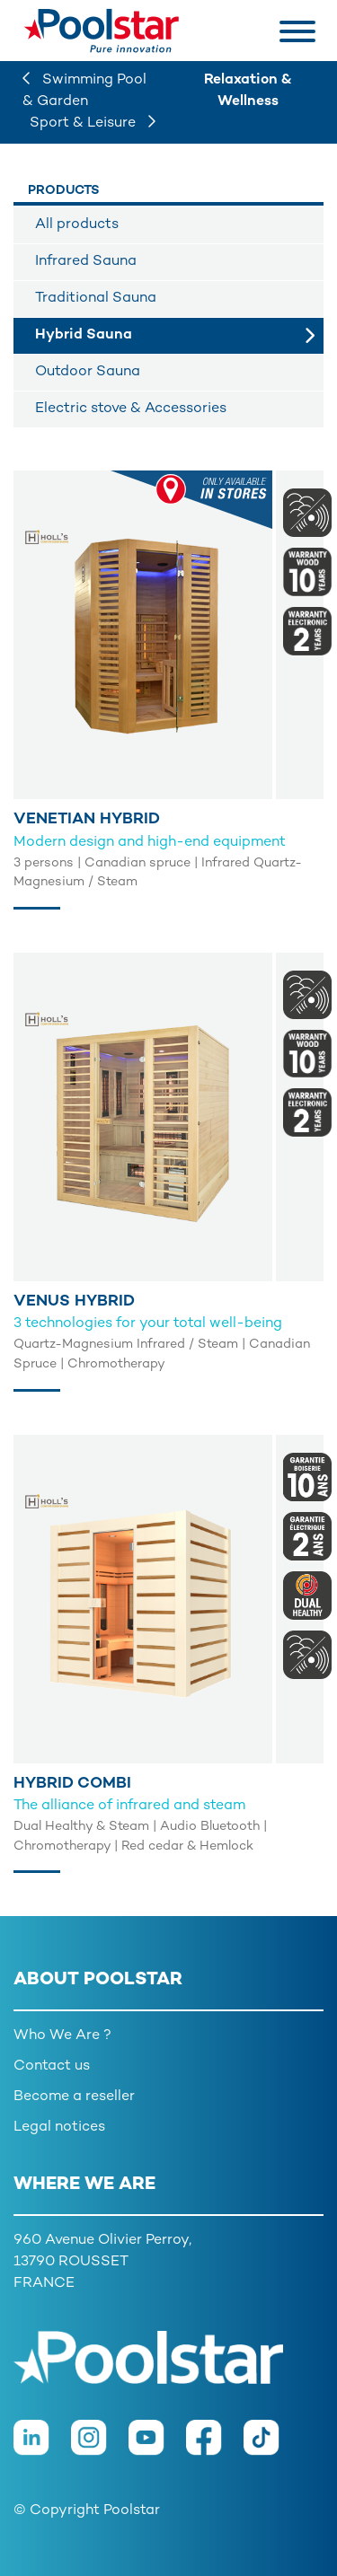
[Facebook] (215, 2447)
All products (77, 225)
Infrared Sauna (86, 261)
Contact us (51, 2066)
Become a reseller (74, 2097)
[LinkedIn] (42, 2447)
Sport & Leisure (92, 123)
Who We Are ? (62, 2036)
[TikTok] (270, 2447)
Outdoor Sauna (87, 372)
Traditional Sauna (95, 298)
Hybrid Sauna (83, 335)
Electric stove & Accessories (130, 409)
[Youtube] (157, 2447)
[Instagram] (100, 2447)
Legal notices (59, 2127)
